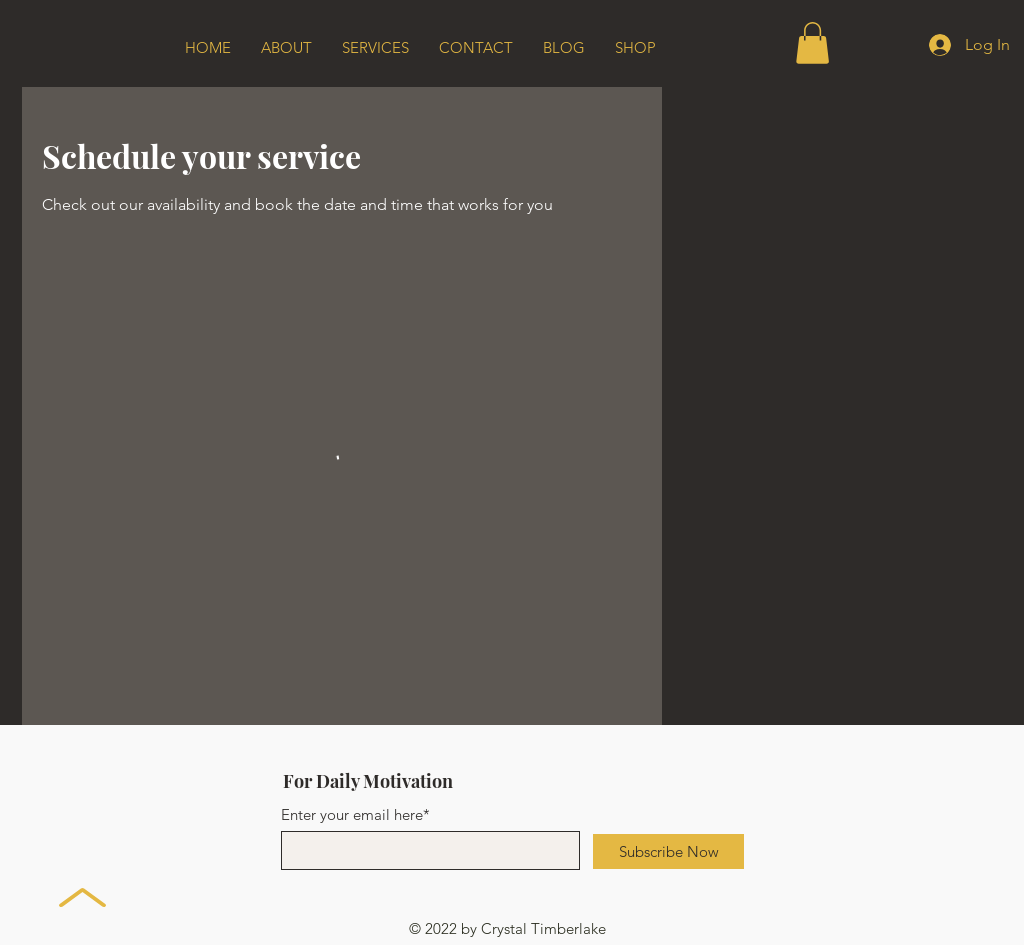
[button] (812, 43)
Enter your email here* (355, 814)
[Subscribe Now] (668, 851)
